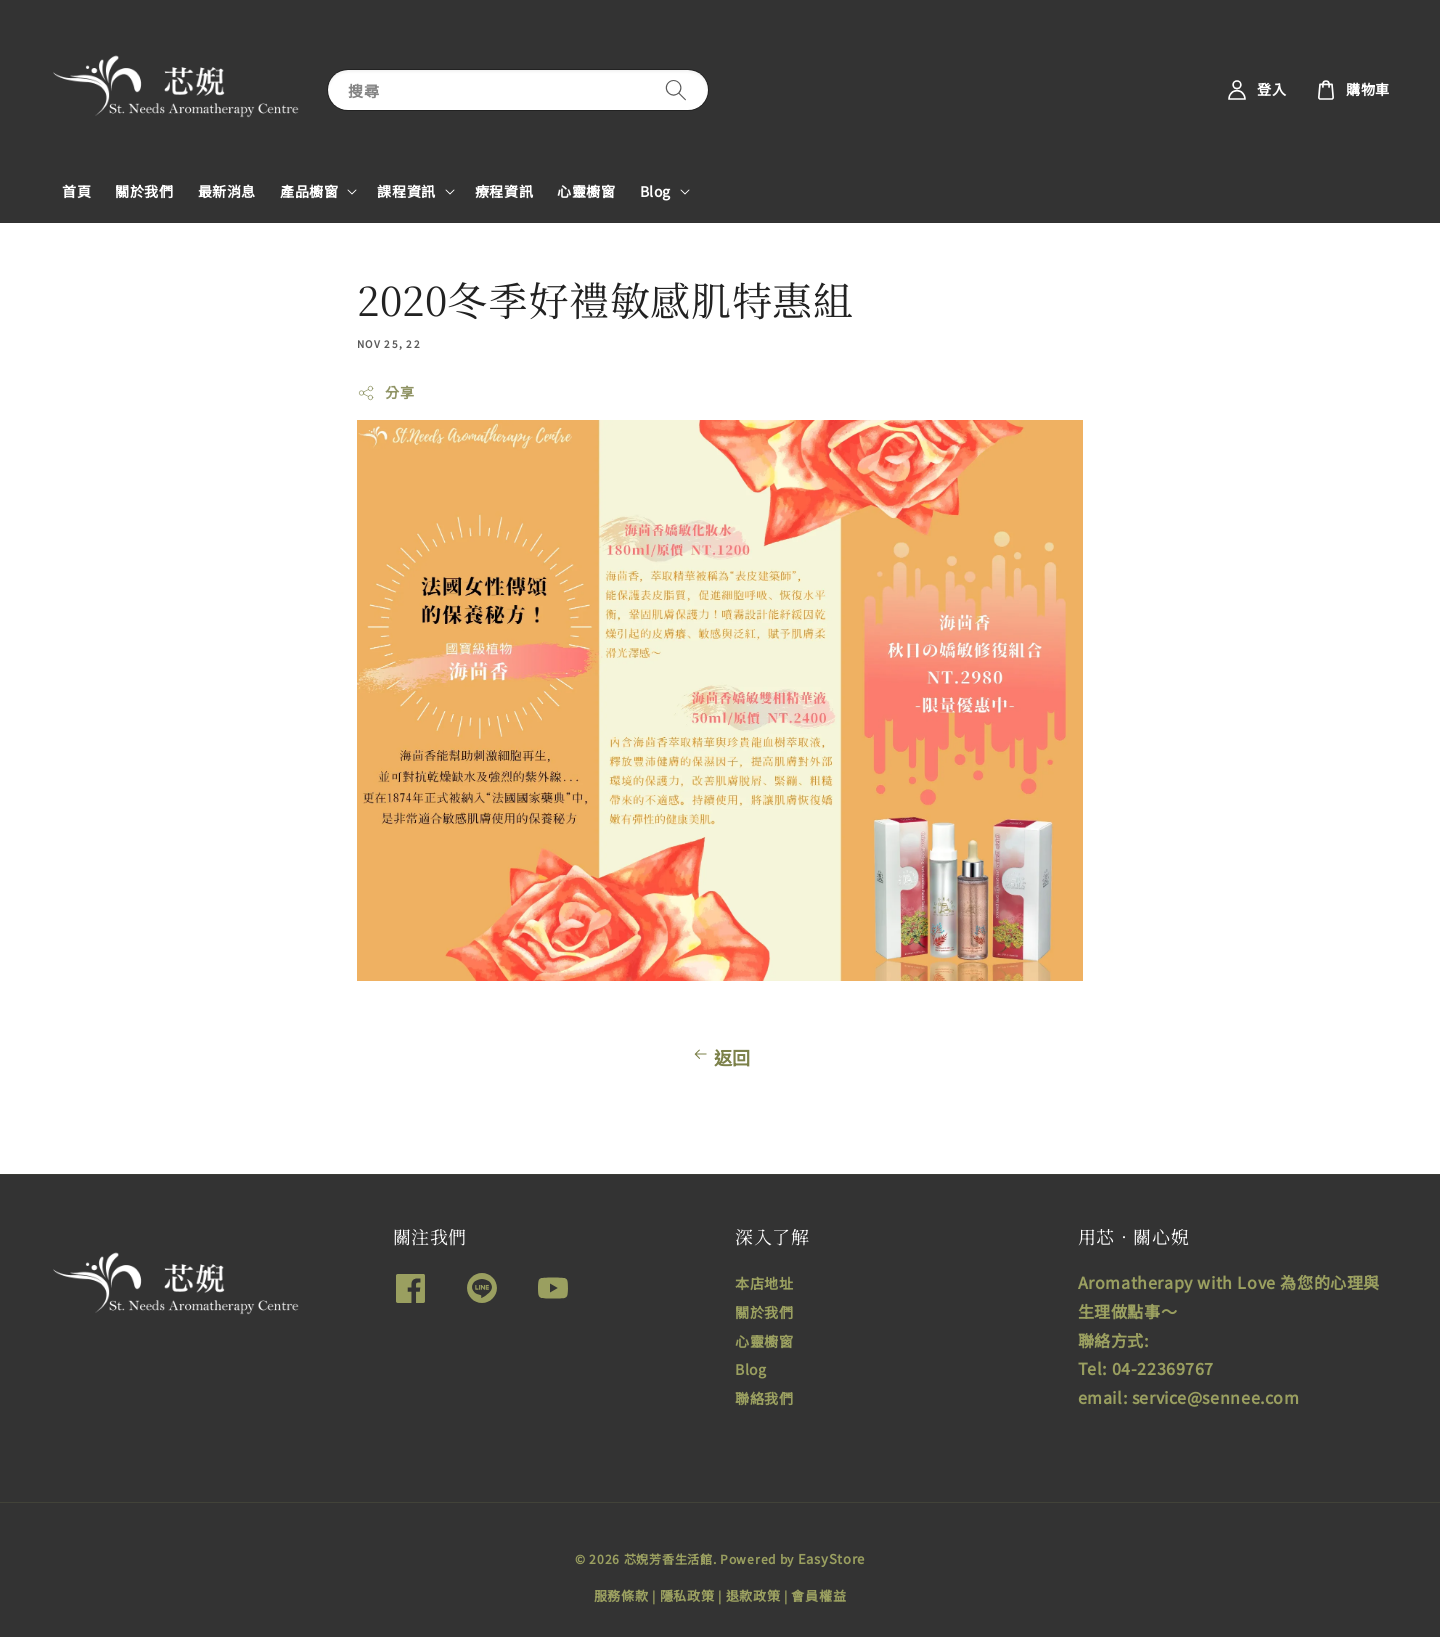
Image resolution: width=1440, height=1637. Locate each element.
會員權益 (818, 1595)
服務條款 (621, 1595)
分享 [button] (385, 392)
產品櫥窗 (309, 191)
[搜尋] (676, 89)
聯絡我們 (764, 1398)
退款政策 (753, 1595)
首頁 (76, 191)
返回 (720, 1057)
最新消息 (227, 191)
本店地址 (764, 1283)
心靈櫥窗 (586, 191)
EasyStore (831, 1558)
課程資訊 (406, 191)
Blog (655, 191)
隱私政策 (687, 1595)
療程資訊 (504, 191)
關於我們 (144, 191)
